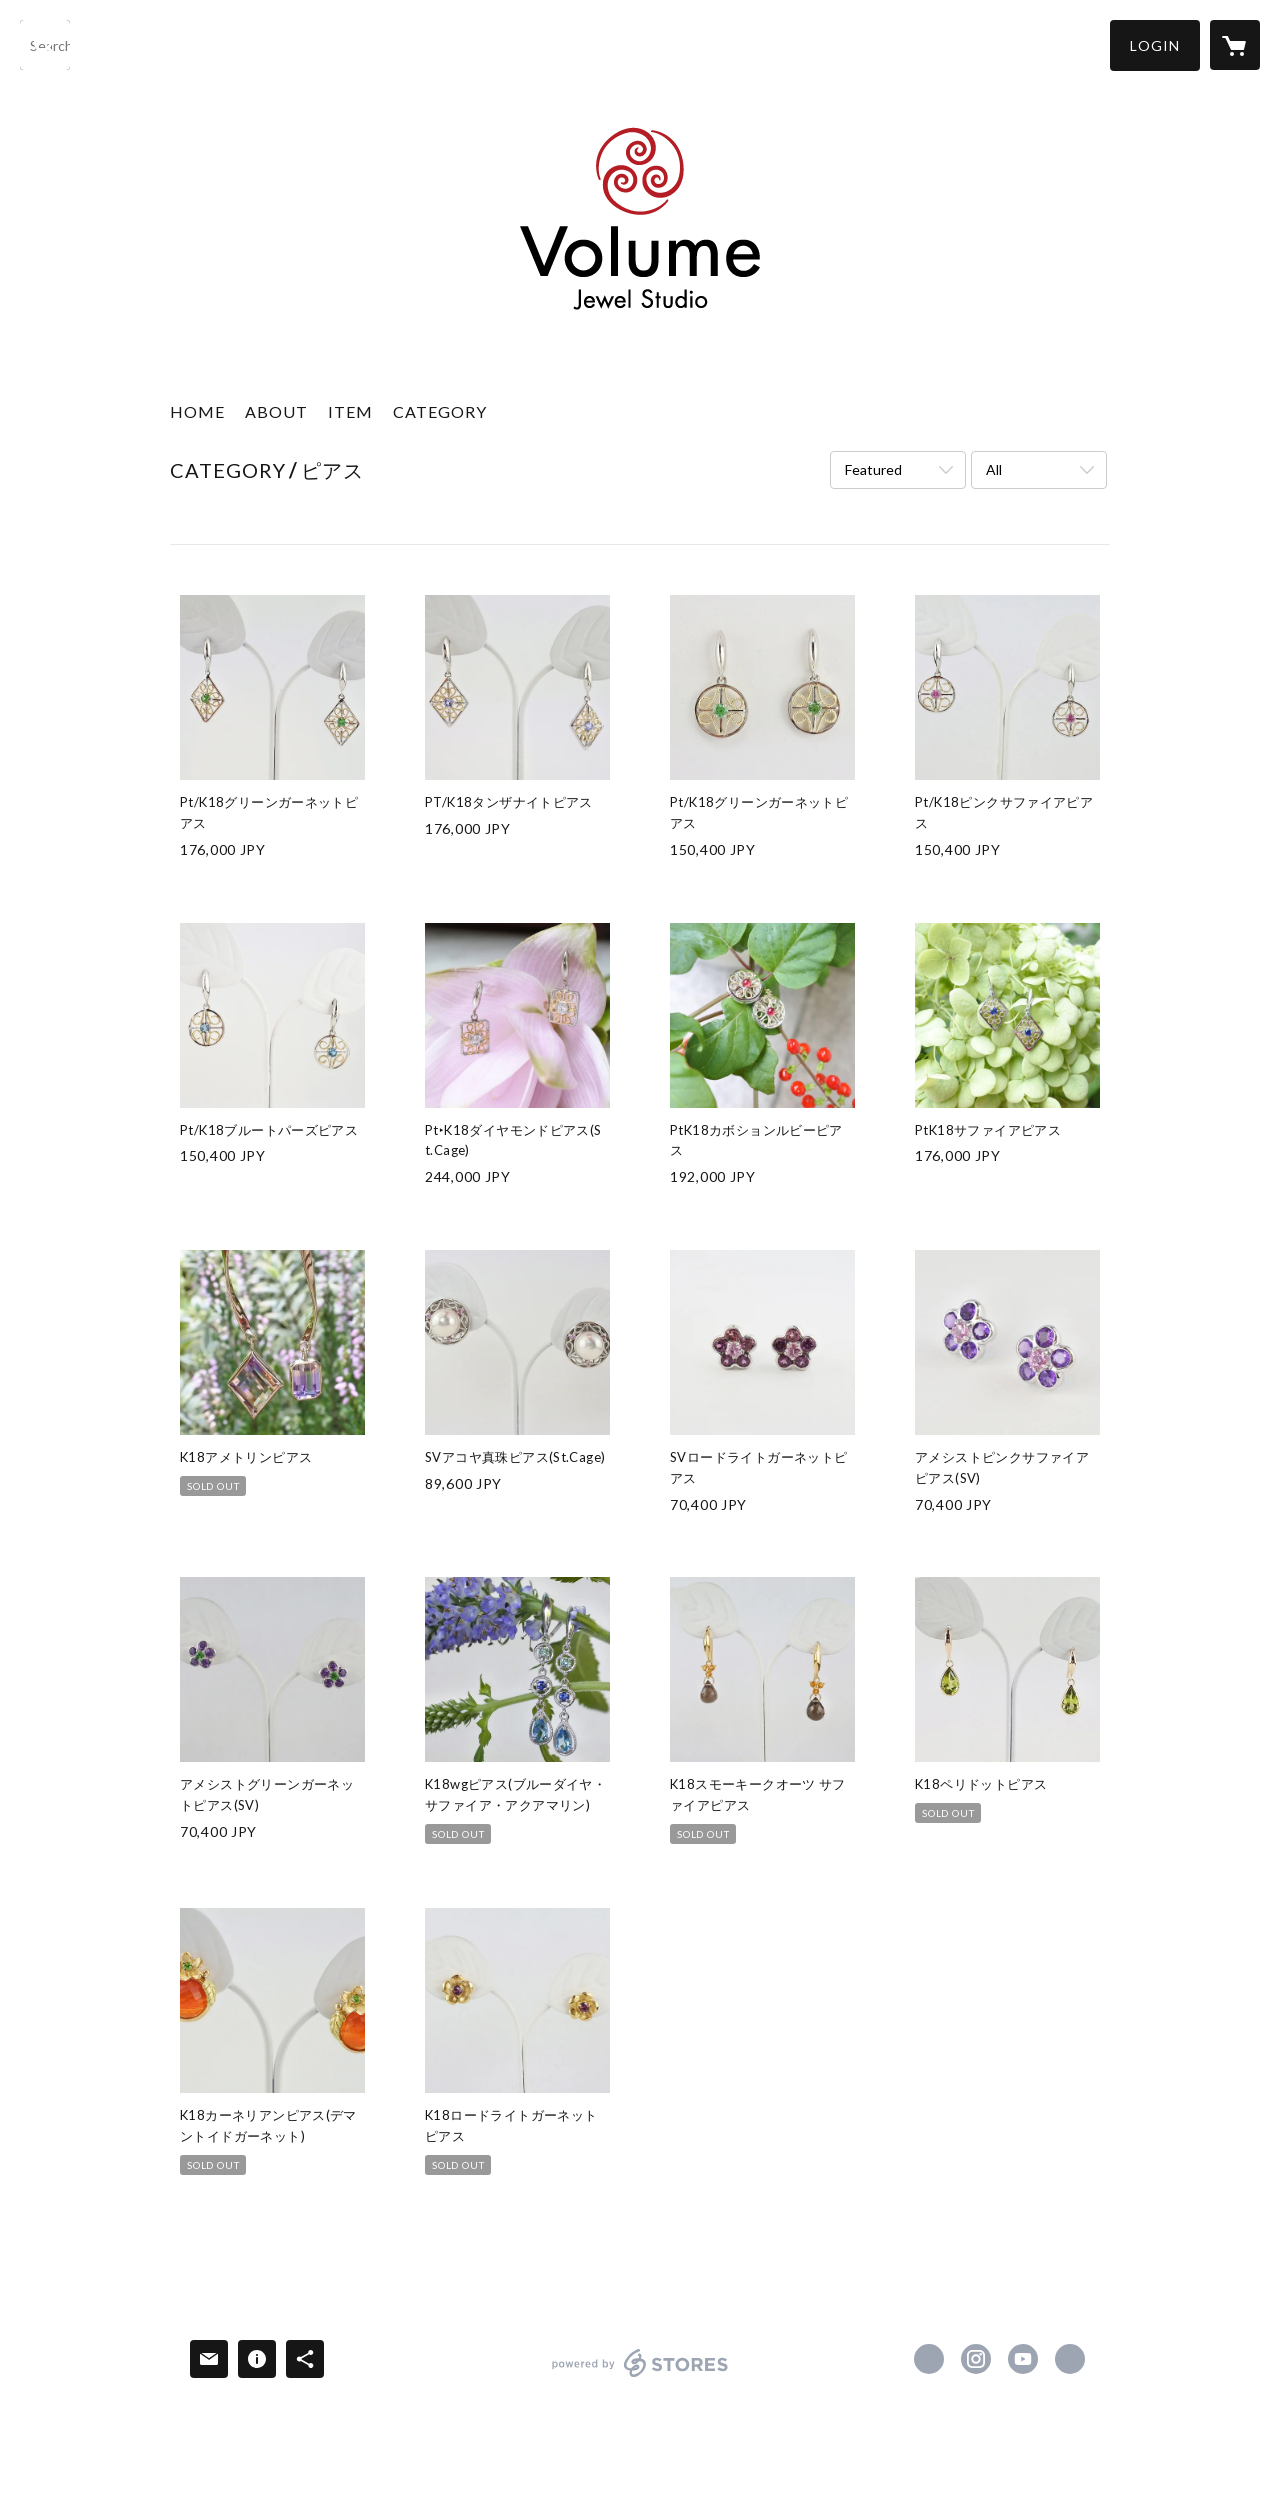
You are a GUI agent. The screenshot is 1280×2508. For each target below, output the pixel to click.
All (994, 469)
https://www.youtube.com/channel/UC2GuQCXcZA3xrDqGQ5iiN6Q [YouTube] (1023, 2359)
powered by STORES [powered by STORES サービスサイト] (640, 2376)
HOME (197, 411)
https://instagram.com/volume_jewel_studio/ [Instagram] (976, 2359)
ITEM (350, 411)
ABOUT (276, 411)
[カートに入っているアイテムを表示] (1235, 45)
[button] (1155, 45)
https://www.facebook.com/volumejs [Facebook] (929, 2359)
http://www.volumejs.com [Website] (1070, 2359)
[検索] (45, 45)
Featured (873, 469)
